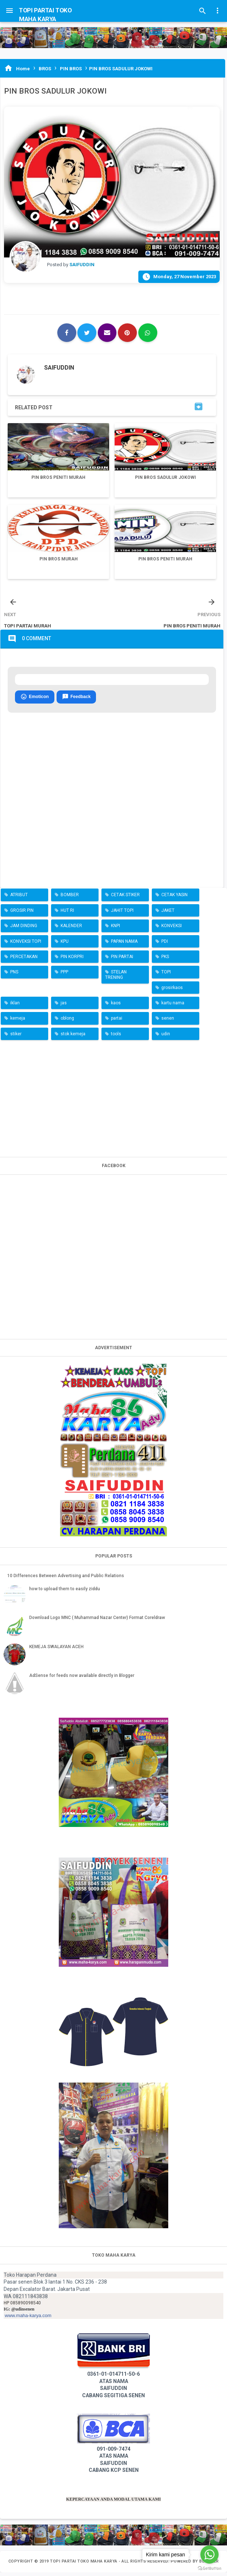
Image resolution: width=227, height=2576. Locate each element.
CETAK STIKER (125, 898)
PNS (14, 975)
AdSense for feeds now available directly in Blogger (81, 1679)
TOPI (166, 975)
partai (116, 1022)
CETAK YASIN (174, 898)
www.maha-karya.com (28, 2319)
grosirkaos (172, 991)
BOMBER (70, 898)
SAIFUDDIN (59, 367)
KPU (65, 945)
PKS (165, 960)
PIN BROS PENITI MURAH (58, 477)
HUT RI (67, 914)
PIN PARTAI (122, 960)
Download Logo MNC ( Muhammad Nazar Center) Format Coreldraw (97, 1621)
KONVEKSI (171, 929)
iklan (15, 1006)
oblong (67, 1022)
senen (167, 1022)
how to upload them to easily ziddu (64, 1592)
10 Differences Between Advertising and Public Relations (65, 1579)
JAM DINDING (23, 929)
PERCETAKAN (24, 960)
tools (116, 1037)
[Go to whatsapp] (209, 2554)
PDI (164, 945)
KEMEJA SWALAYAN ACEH (56, 1650)
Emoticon (34, 701)
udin (165, 1037)
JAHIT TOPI (122, 914)
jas (64, 1006)
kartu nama (172, 1006)
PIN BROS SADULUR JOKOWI (165, 477)
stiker (16, 1037)
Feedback (76, 701)
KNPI (115, 929)
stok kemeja (73, 1037)
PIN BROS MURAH (58, 559)
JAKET (167, 914)
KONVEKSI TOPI (25, 945)
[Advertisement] (113, 1101)
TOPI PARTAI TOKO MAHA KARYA (84, 2565)
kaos (116, 1006)
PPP (64, 975)
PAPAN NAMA (124, 945)
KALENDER (71, 929)
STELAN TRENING (116, 978)
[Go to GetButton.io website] (209, 2568)
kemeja (17, 1022)
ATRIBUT (19, 898)
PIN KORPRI (72, 960)
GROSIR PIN (22, 914)
